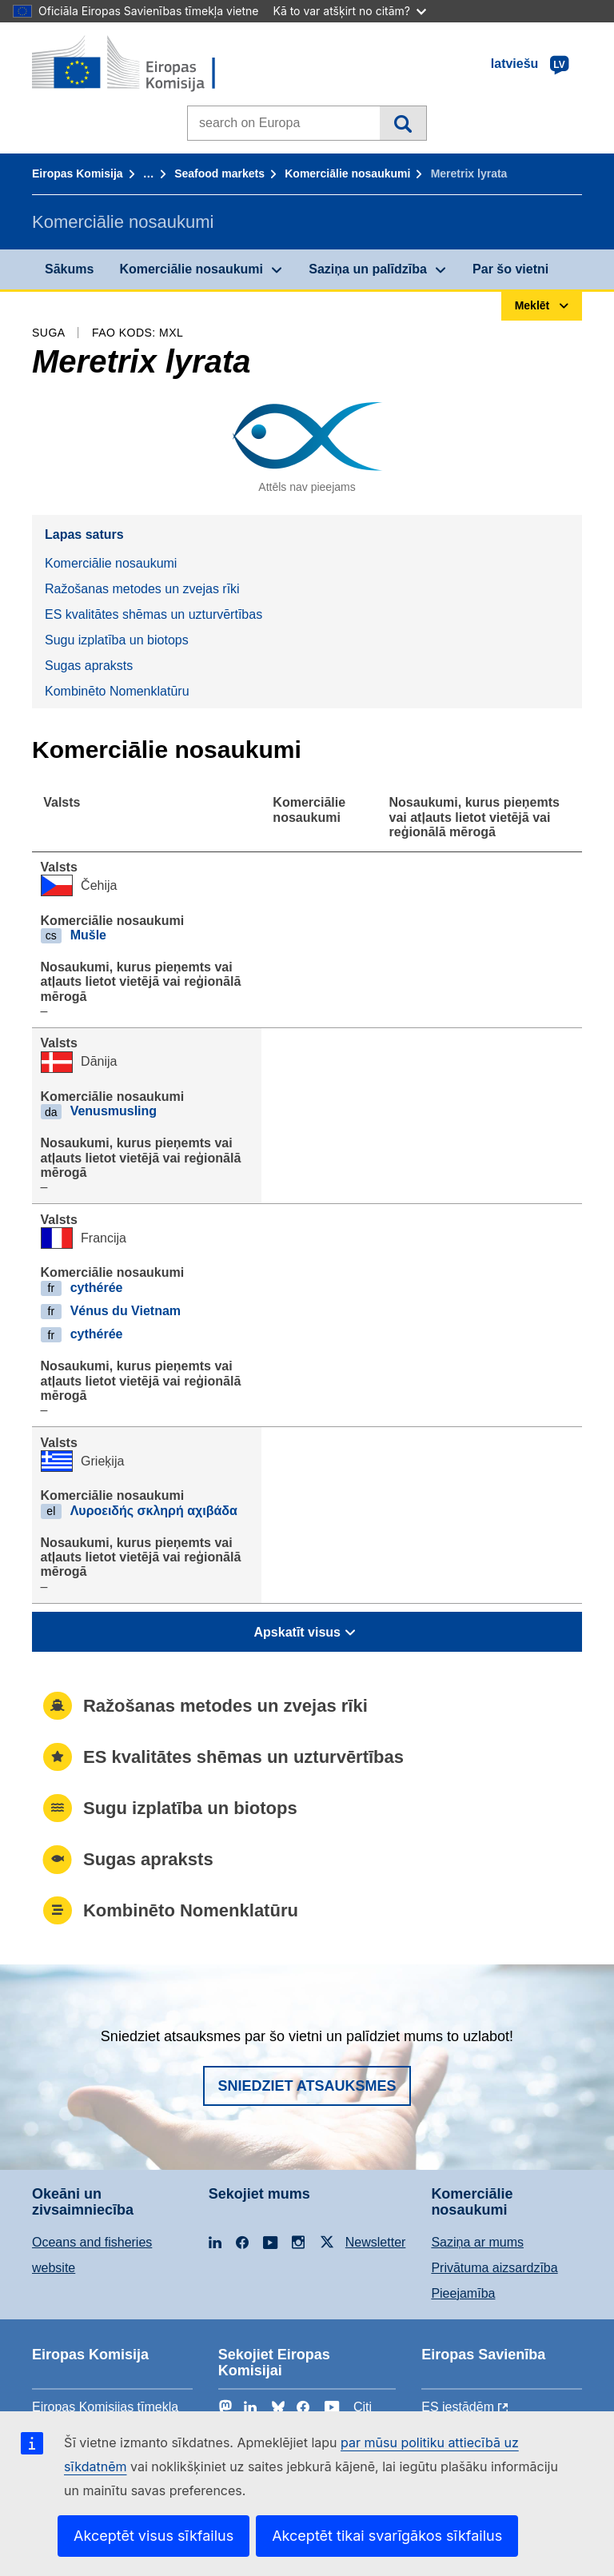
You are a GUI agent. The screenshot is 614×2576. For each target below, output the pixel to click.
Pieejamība (463, 2293)
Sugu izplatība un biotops (117, 640)
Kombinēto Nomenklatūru (117, 691)
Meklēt (402, 123)
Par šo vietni (510, 269)
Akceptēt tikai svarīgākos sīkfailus (387, 2535)
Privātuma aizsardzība (494, 2268)
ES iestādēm (457, 2407)
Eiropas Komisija (77, 173)
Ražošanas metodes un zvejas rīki (142, 589)
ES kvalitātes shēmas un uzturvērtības (153, 614)
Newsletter (375, 2242)
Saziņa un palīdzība (368, 269)
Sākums (69, 269)
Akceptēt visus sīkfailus (153, 2535)
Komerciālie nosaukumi (347, 173)
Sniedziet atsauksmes (306, 2086)
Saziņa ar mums (477, 2242)
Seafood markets (219, 173)
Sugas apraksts (89, 665)
